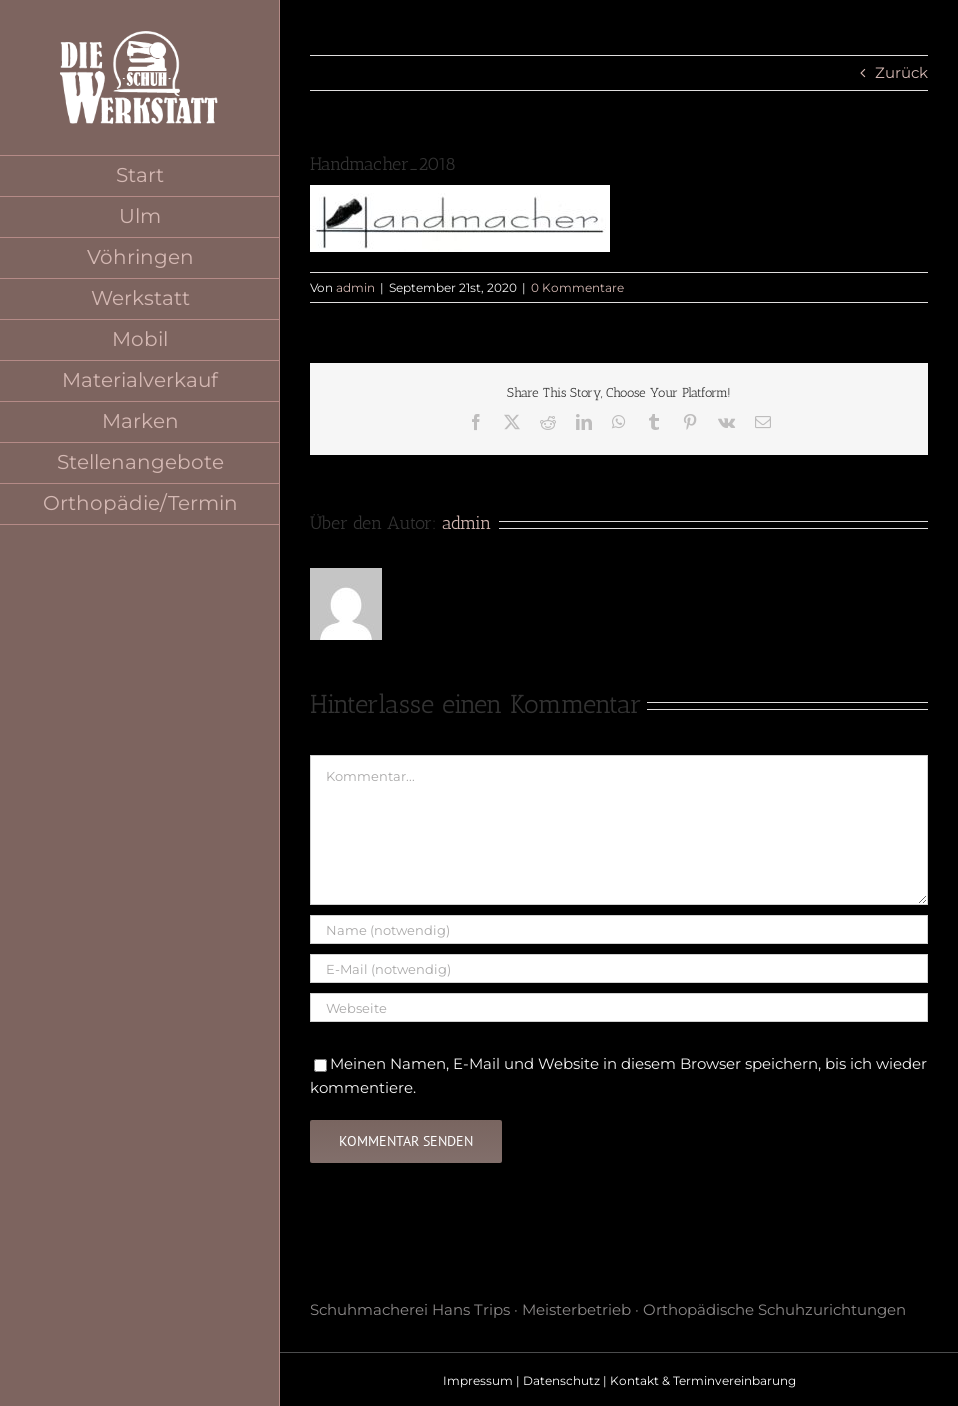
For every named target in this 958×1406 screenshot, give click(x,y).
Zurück (901, 72)
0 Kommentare (577, 287)
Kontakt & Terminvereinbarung (703, 1380)
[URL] (619, 1007)
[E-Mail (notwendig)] (619, 968)
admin (355, 287)
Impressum (478, 1380)
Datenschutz (561, 1380)
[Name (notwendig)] (619, 929)
